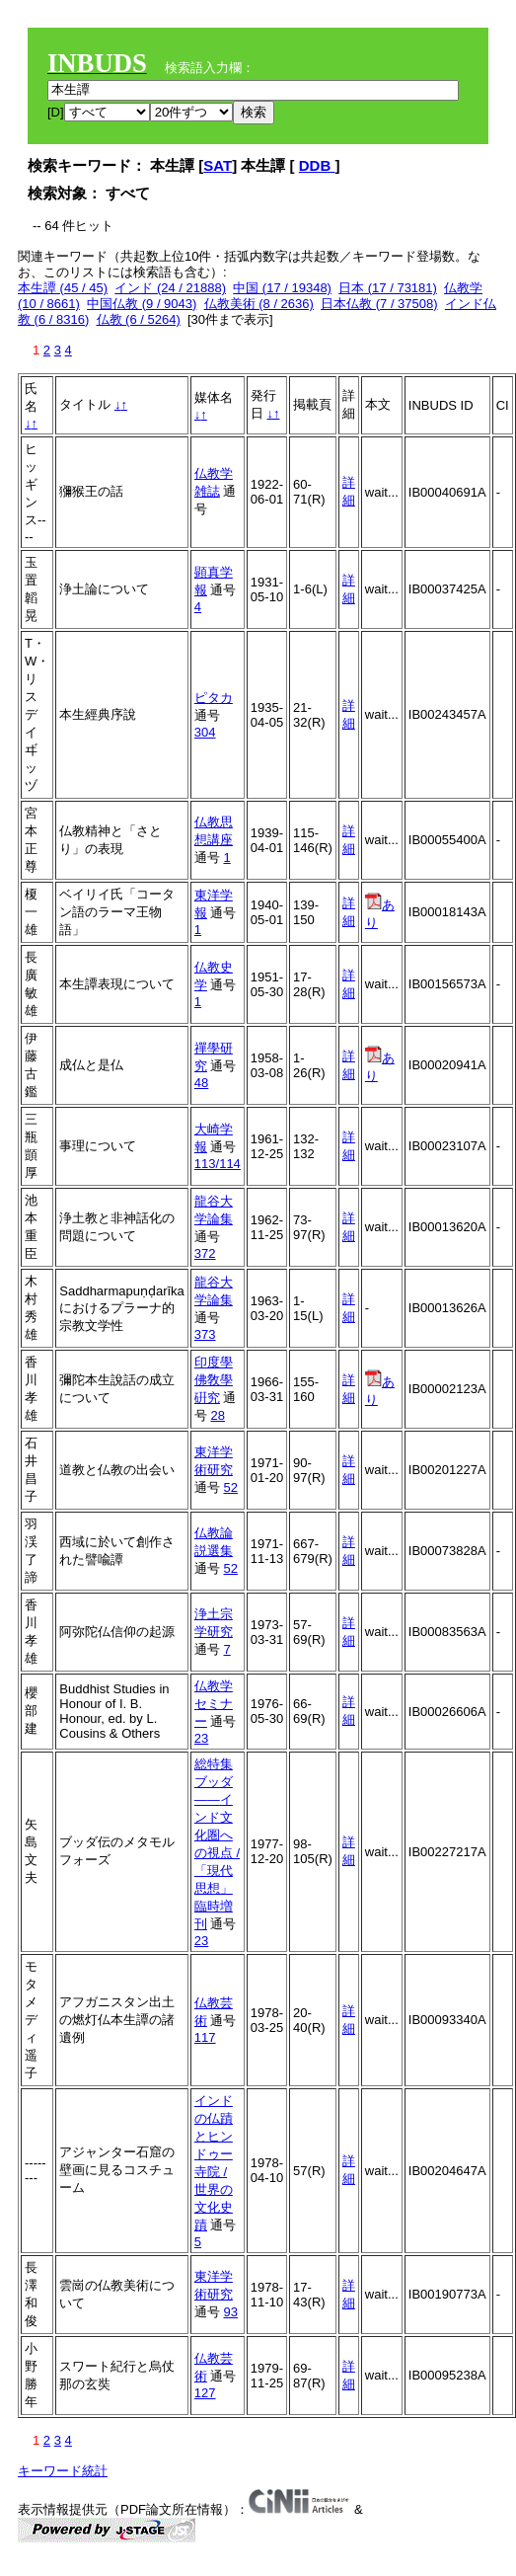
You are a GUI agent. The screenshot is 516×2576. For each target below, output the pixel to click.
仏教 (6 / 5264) (139, 319)
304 (205, 732)
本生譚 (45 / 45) (63, 287)
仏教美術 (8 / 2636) (259, 303)
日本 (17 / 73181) (387, 287)
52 (230, 1487)
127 (205, 2392)
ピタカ (213, 697)
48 (201, 1082)
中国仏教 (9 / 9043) (141, 303)
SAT (217, 165)
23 (201, 1738)
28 (217, 1415)
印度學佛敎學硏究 (213, 1380)
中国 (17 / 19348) (282, 287)
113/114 (217, 1163)
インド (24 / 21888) (170, 287)
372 (205, 1253)
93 (230, 2311)
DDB (317, 165)
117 (205, 2037)
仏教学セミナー (213, 1703)
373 (205, 1334)
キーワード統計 (63, 2470)
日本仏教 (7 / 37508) (379, 303)
